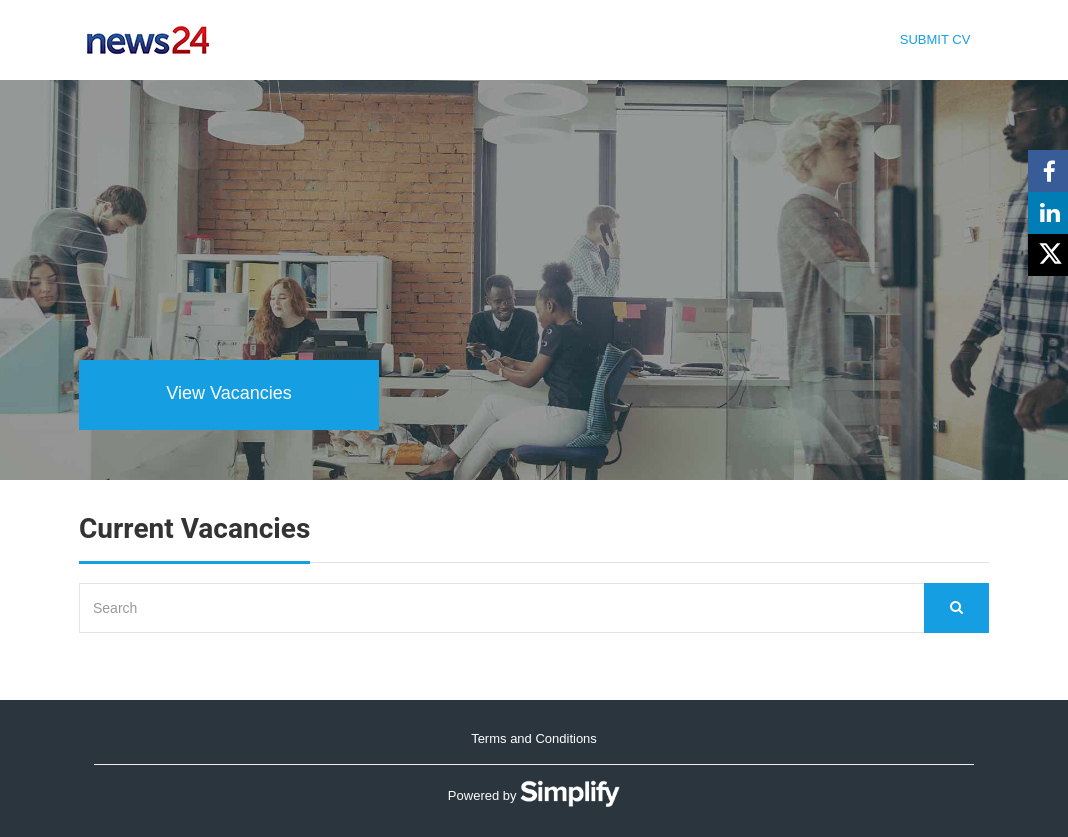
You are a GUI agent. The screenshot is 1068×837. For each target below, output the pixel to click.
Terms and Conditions (534, 738)
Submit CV (935, 39)
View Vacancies (228, 393)
